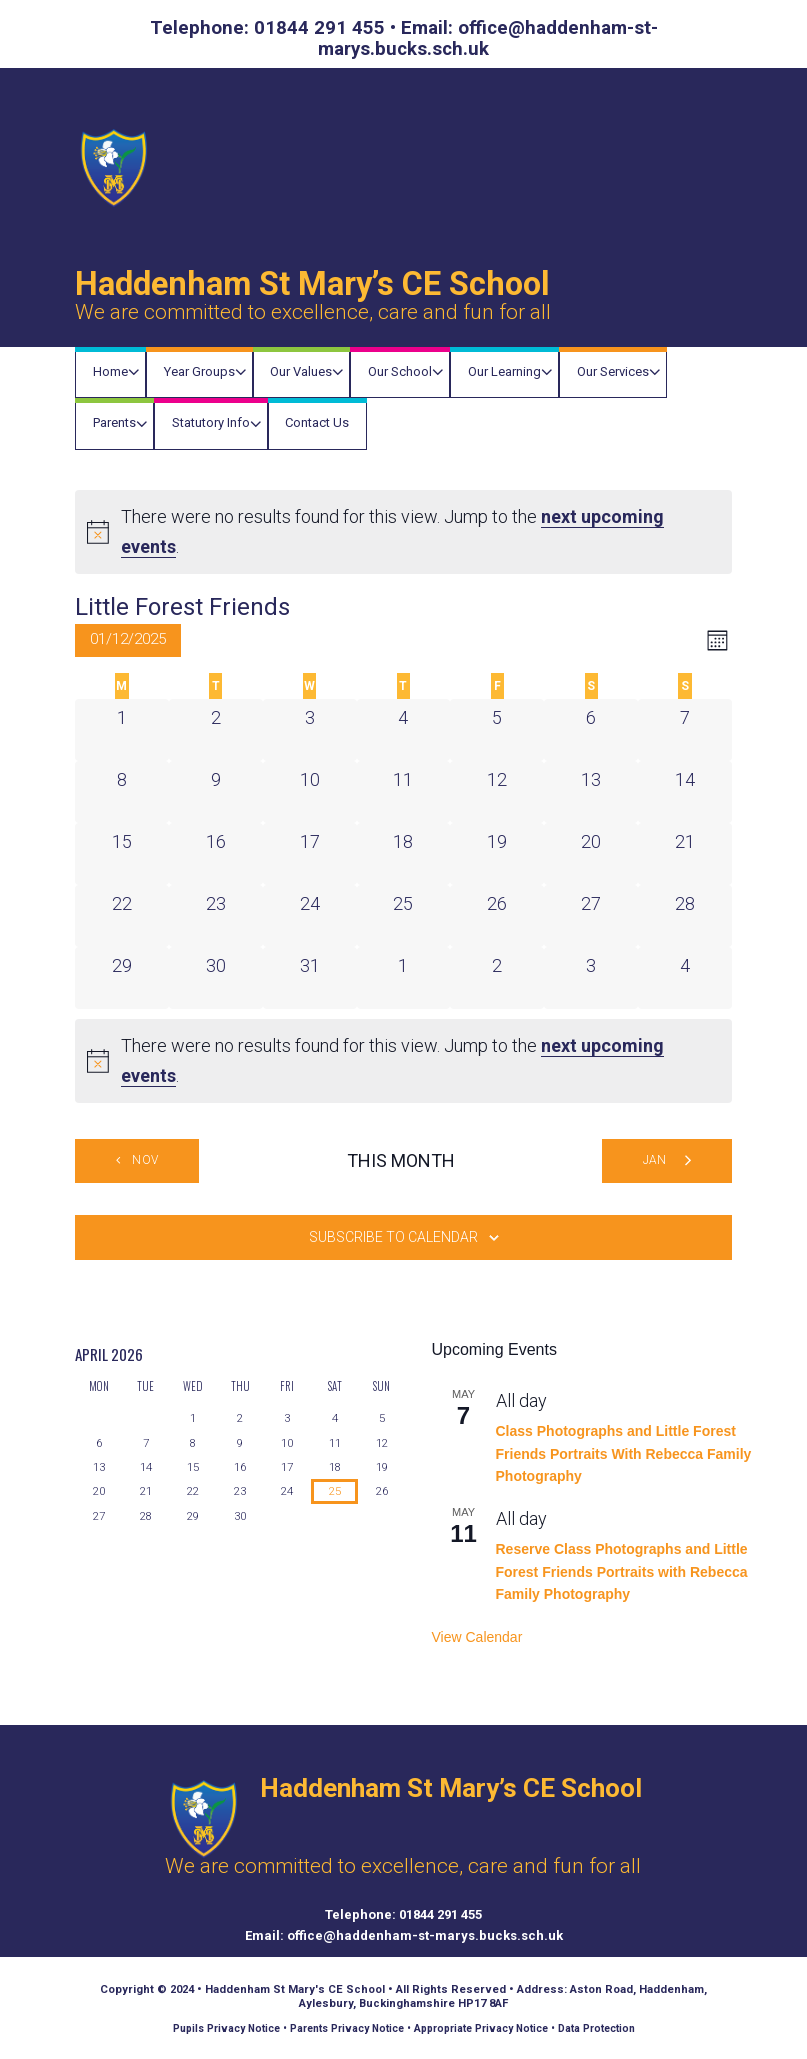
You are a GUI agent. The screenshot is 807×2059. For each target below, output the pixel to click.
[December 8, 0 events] (122, 792)
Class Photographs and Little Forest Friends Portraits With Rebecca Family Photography (624, 1453)
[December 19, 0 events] (497, 854)
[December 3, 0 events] (310, 730)
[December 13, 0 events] (591, 792)
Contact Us (317, 422)
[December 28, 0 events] (685, 916)
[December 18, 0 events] (404, 854)
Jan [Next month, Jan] (655, 1160)
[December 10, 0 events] (310, 792)
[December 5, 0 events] (497, 730)
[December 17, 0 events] (310, 854)
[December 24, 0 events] (310, 916)
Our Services (613, 371)
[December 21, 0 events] (685, 854)
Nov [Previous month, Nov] (145, 1160)
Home (110, 371)
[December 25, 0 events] (404, 916)
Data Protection (596, 2028)
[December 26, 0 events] (497, 916)
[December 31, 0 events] (310, 978)
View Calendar (477, 1637)
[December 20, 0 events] (591, 854)
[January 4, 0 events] (685, 978)
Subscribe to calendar (393, 1237)
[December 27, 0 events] (591, 916)
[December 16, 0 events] (216, 854)
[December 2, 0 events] (216, 730)
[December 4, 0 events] (404, 730)
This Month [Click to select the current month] (401, 1160)
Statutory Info (211, 422)
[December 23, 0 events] (216, 916)
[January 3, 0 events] (591, 978)
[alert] (403, 532)
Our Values (301, 371)
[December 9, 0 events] (216, 792)
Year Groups (199, 371)
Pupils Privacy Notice (226, 2028)
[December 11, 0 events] (404, 792)
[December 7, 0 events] (685, 730)
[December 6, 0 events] (591, 730)
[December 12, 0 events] (497, 792)
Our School (400, 371)
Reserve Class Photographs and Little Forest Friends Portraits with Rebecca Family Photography (622, 1571)
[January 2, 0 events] (497, 978)
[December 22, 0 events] (122, 916)
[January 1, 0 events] (404, 978)
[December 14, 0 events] (685, 792)
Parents (114, 422)
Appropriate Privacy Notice (481, 2028)
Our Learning (504, 371)
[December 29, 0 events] (122, 978)
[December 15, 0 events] (122, 854)
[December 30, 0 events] (216, 978)
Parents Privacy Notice (347, 2028)
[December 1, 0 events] (122, 730)
